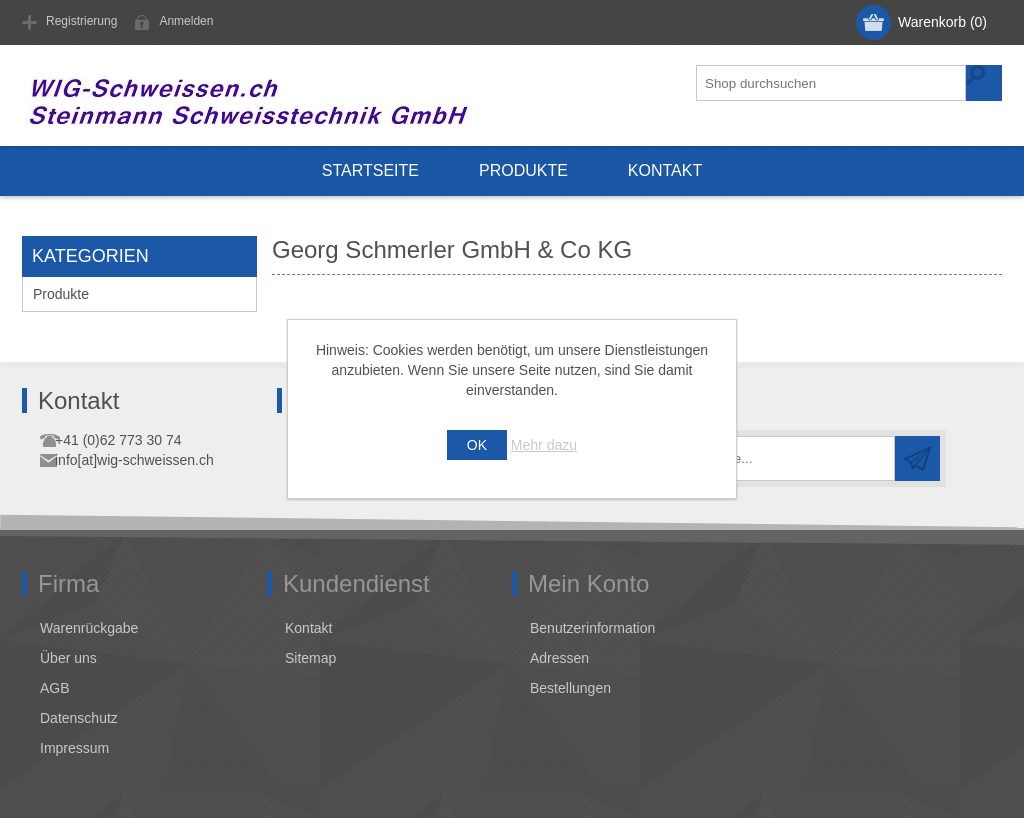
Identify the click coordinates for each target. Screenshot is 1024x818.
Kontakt (665, 170)
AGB (55, 688)
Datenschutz (79, 718)
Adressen (559, 658)
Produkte (523, 170)
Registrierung (81, 21)
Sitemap (310, 658)
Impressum (74, 748)
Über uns (68, 658)
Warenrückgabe (89, 628)
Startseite (370, 170)
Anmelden (186, 21)
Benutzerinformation (592, 628)
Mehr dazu (544, 445)
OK (477, 445)
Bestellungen (570, 688)
